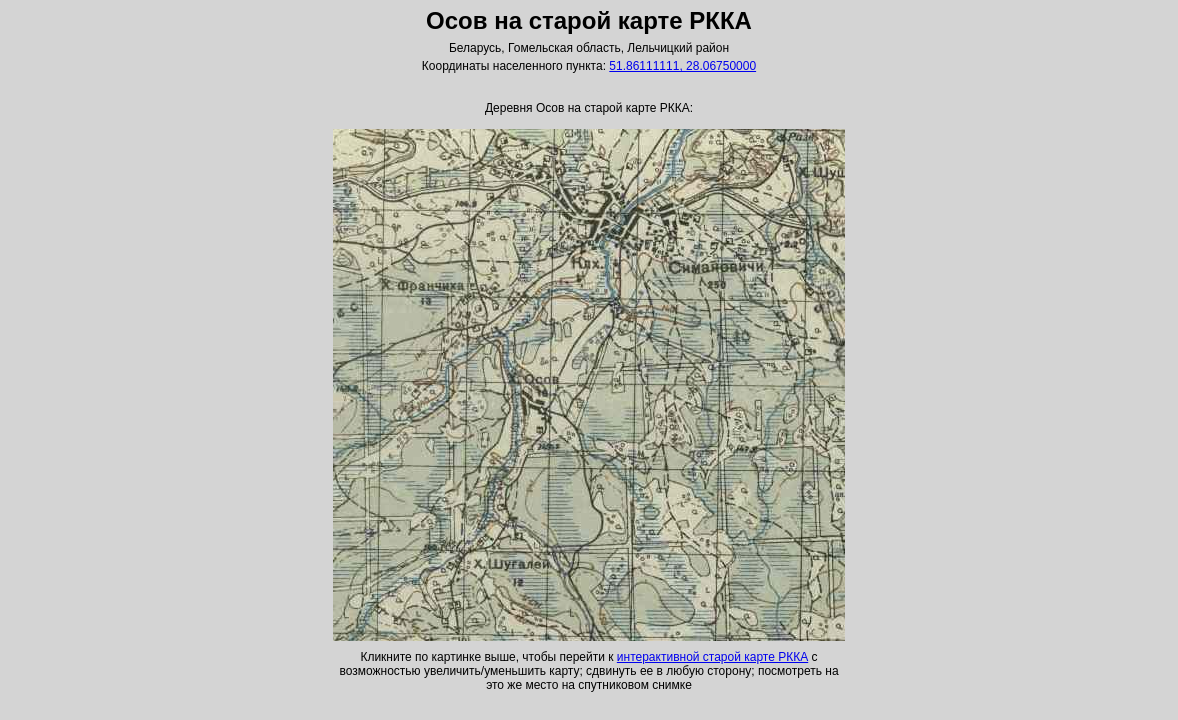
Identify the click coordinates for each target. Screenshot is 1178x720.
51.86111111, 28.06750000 (682, 66)
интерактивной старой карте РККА (712, 657)
